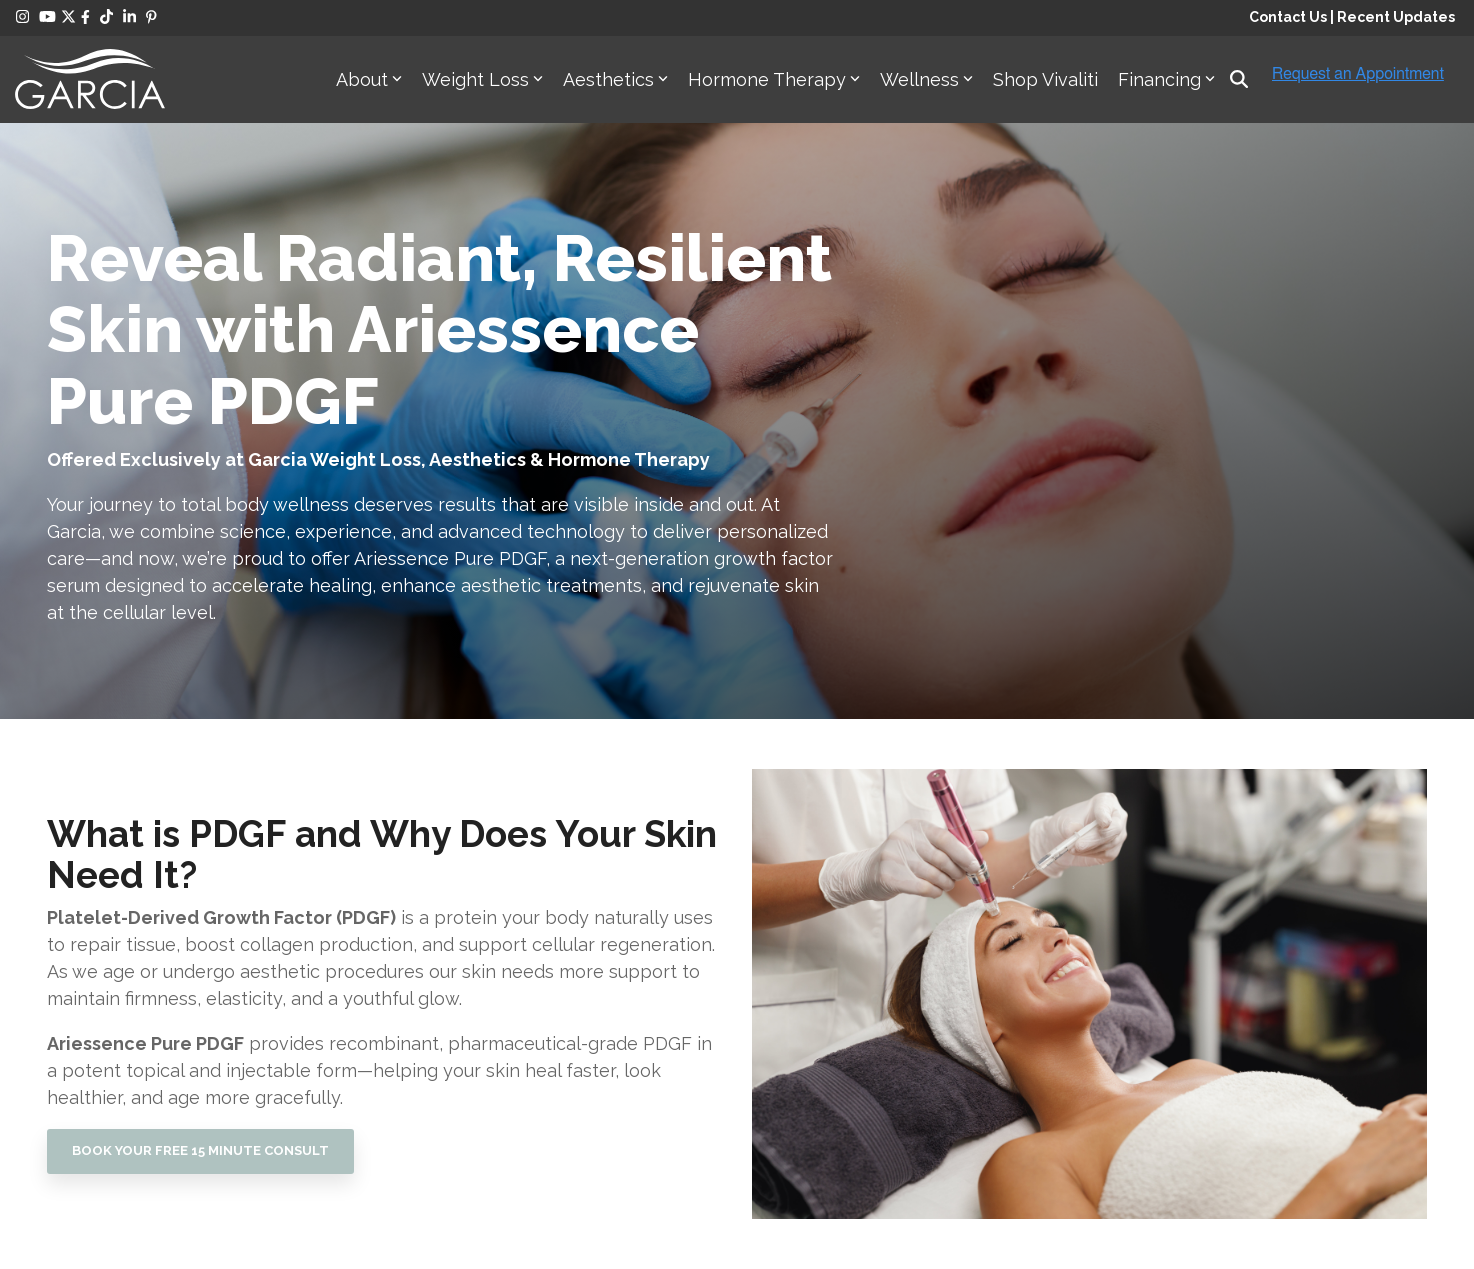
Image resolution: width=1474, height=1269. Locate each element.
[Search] (1239, 79)
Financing (1166, 79)
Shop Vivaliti (1045, 79)
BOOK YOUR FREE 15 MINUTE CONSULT (200, 1150)
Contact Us (1288, 17)
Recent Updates (1396, 17)
